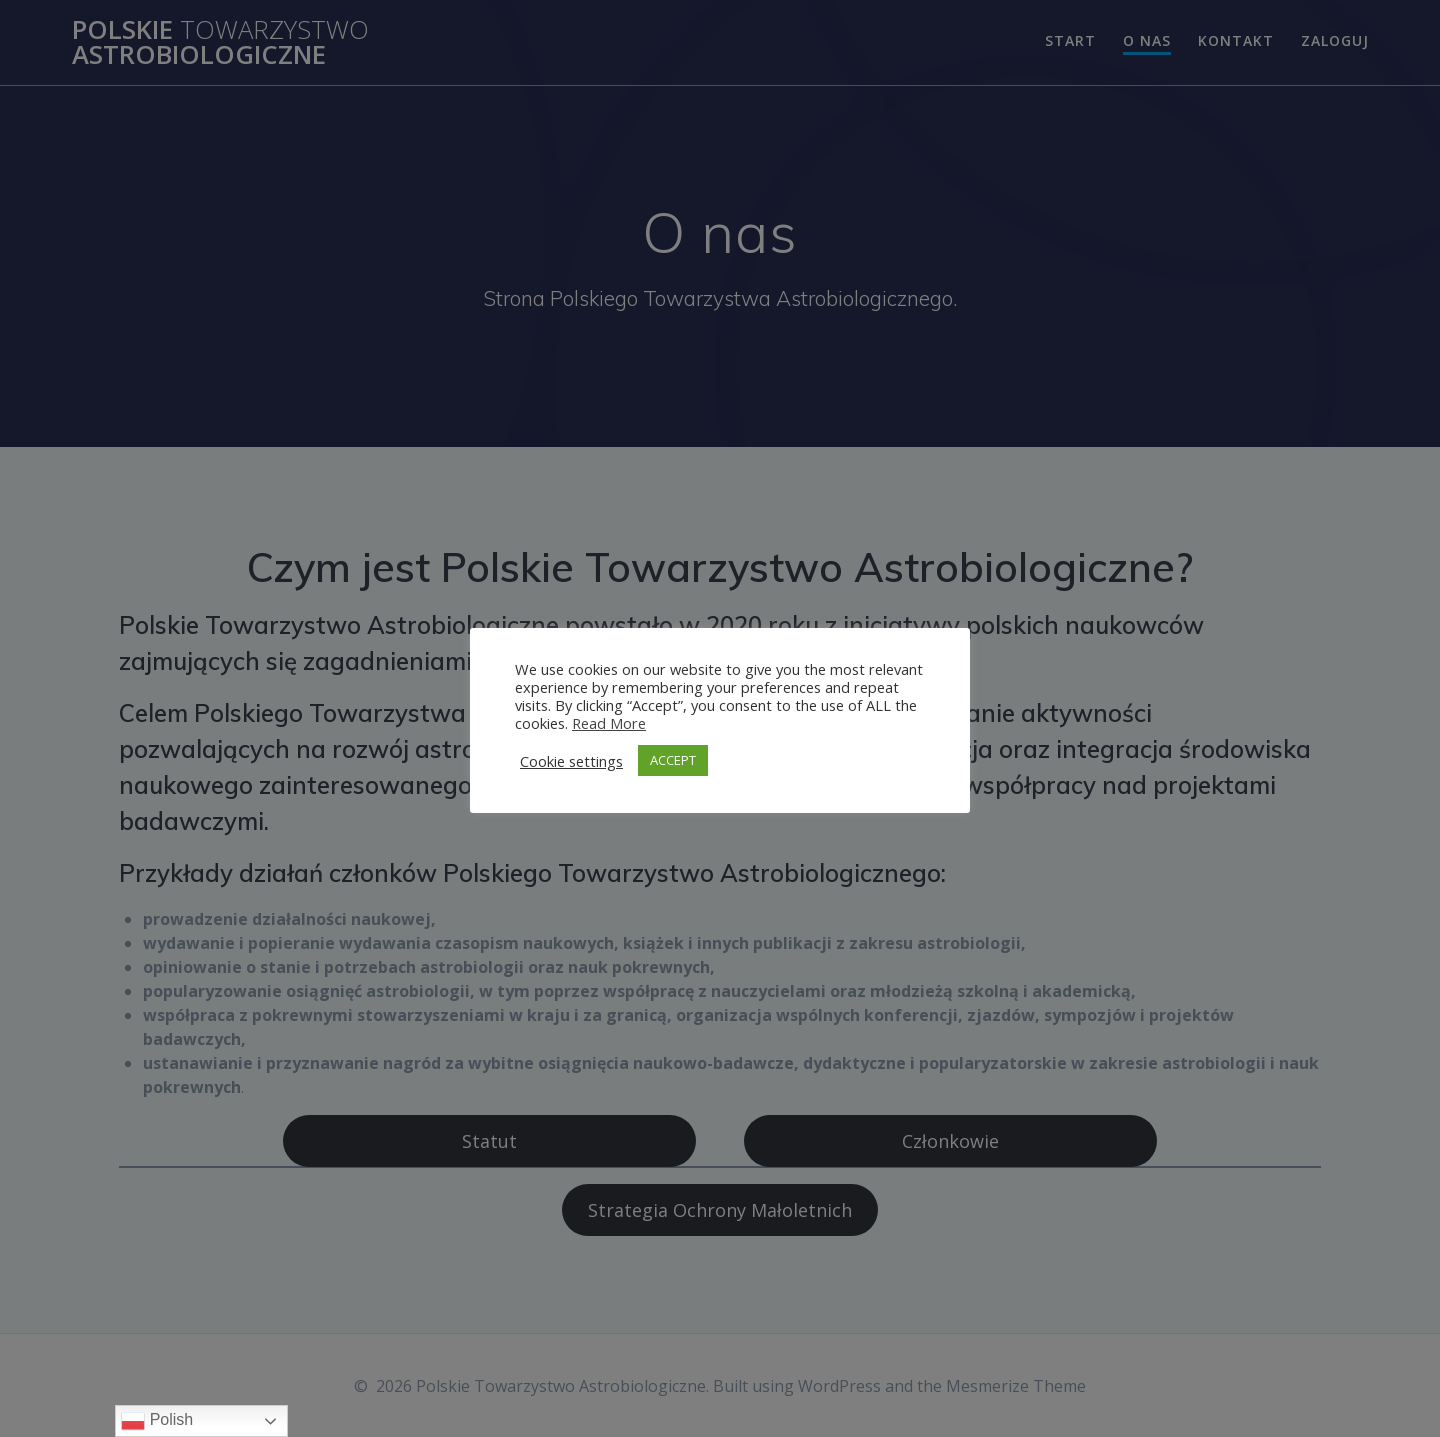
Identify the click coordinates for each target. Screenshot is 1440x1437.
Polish (157, 1421)
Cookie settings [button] (571, 761)
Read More (609, 723)
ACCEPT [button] (673, 760)
